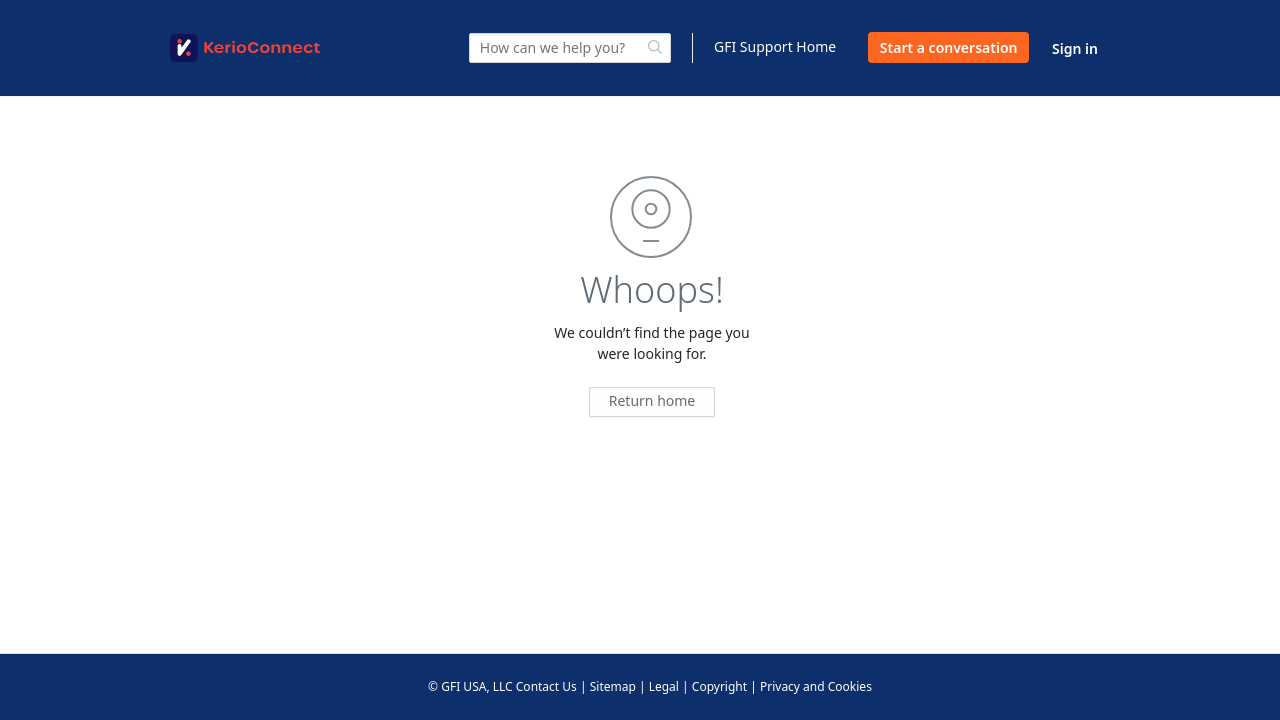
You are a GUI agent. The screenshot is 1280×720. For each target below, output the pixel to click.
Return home (652, 400)
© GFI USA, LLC (470, 686)
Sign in (1075, 48)
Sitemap (613, 686)
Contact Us (546, 686)
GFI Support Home (775, 46)
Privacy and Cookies (816, 686)
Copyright (719, 686)
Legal (664, 686)
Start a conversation (949, 47)
